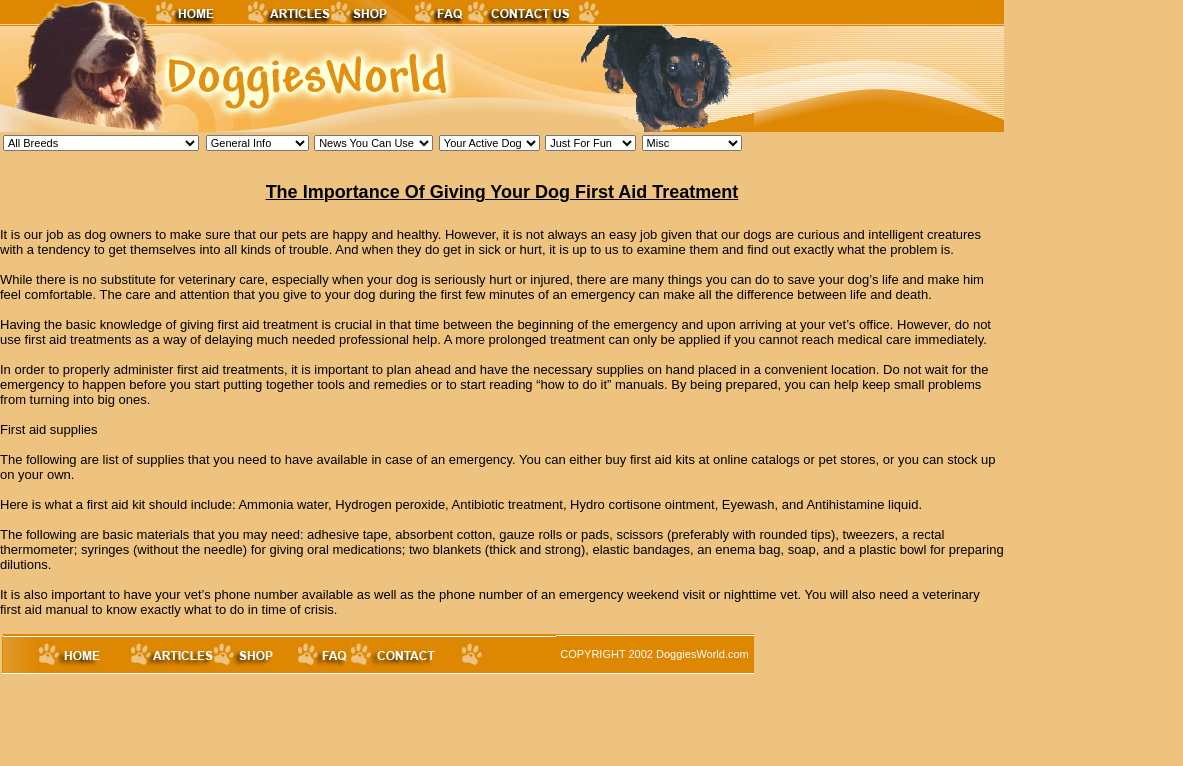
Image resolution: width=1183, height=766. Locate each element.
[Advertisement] (364, 721)
